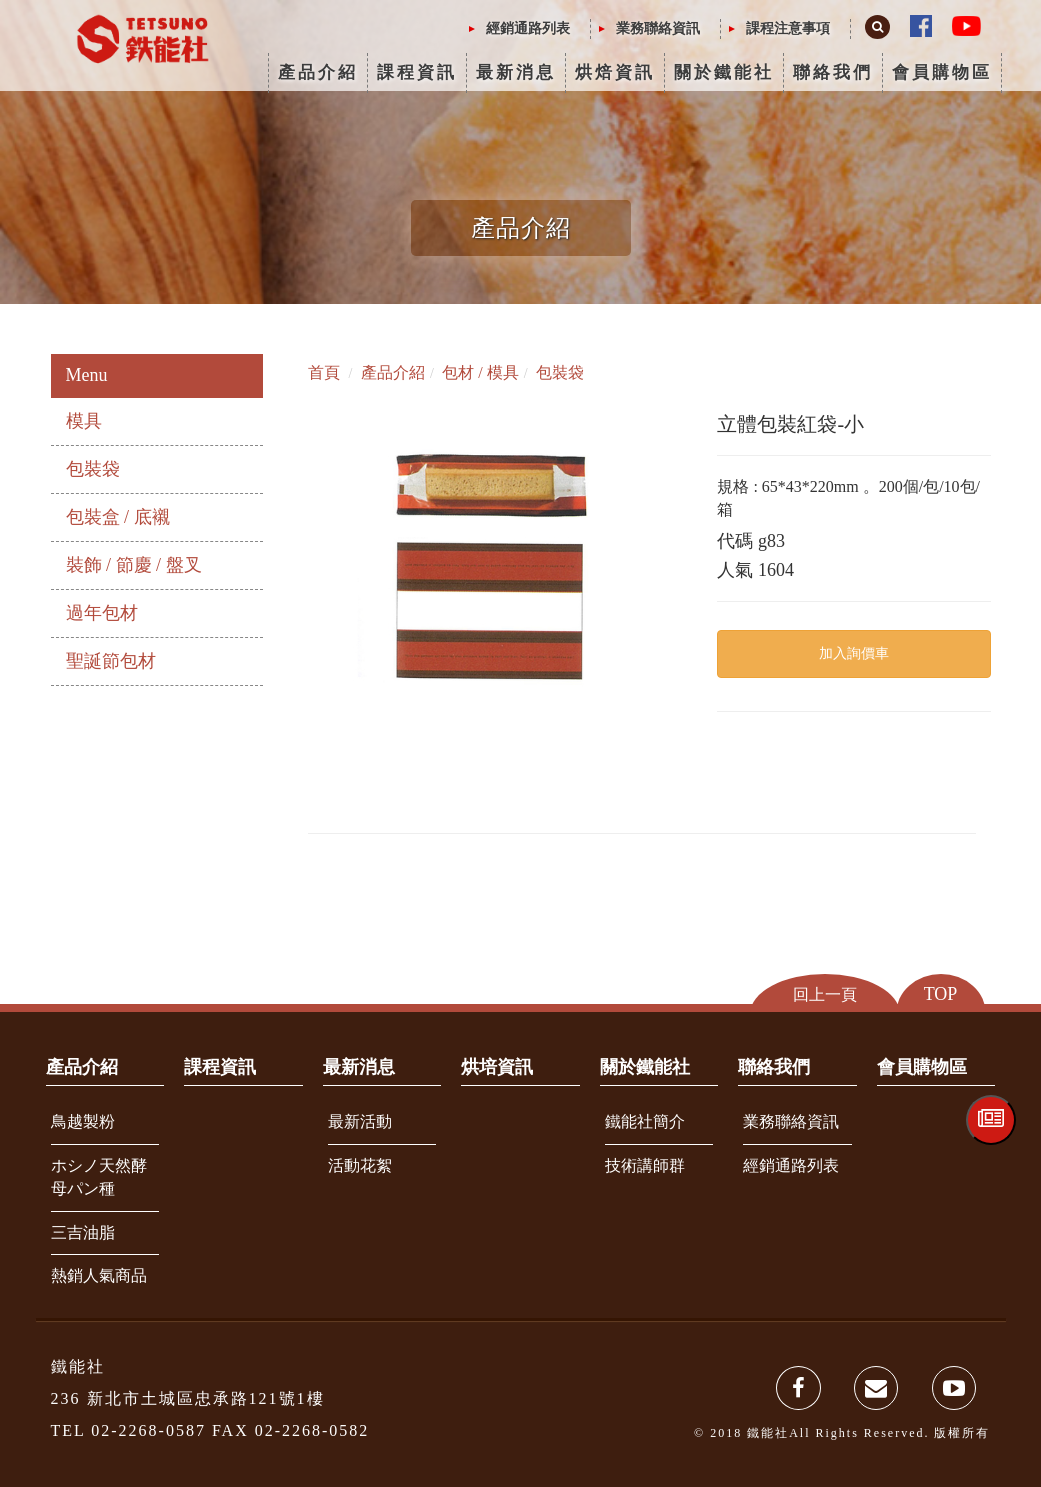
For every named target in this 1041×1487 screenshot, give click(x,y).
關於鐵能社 (724, 72)
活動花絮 (360, 1165)
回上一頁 (825, 993)
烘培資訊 (497, 1067)
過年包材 (102, 613)
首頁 (324, 372)
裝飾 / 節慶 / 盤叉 (134, 565)
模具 (84, 421)
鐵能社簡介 (645, 1121)
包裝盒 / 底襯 (118, 517)
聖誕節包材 (111, 661)
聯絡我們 (833, 72)
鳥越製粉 (83, 1121)
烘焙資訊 (615, 72)
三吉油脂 (83, 1232)
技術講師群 (645, 1165)
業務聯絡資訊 (658, 28)
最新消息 (516, 72)
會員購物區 (942, 72)
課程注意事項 (788, 28)
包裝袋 (93, 469)
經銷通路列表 (528, 28)
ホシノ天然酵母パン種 (99, 1177)
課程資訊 (417, 72)
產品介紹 (318, 72)
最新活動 (360, 1121)
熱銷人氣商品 (99, 1275)
